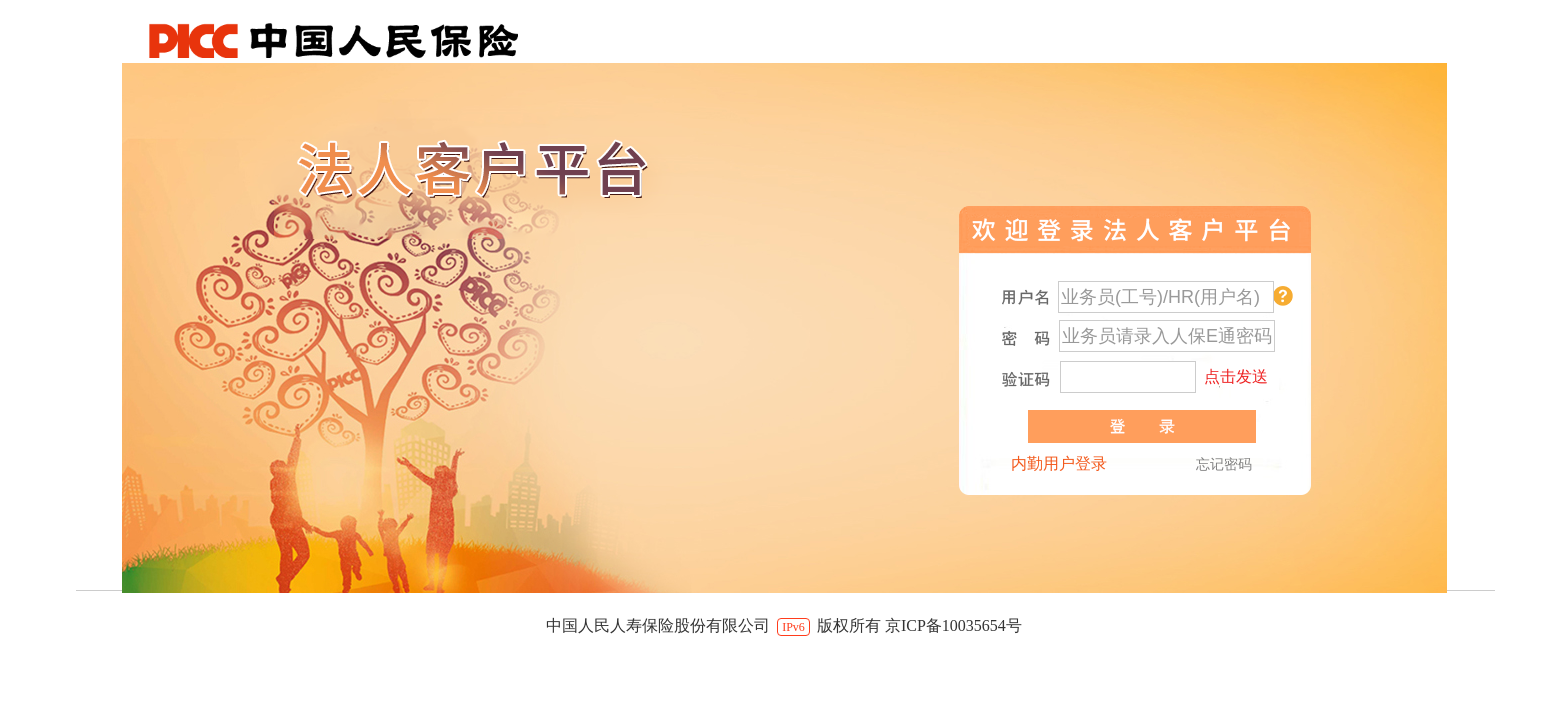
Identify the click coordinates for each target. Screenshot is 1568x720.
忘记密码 (1224, 464)
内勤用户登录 (1059, 463)
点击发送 (1236, 376)
